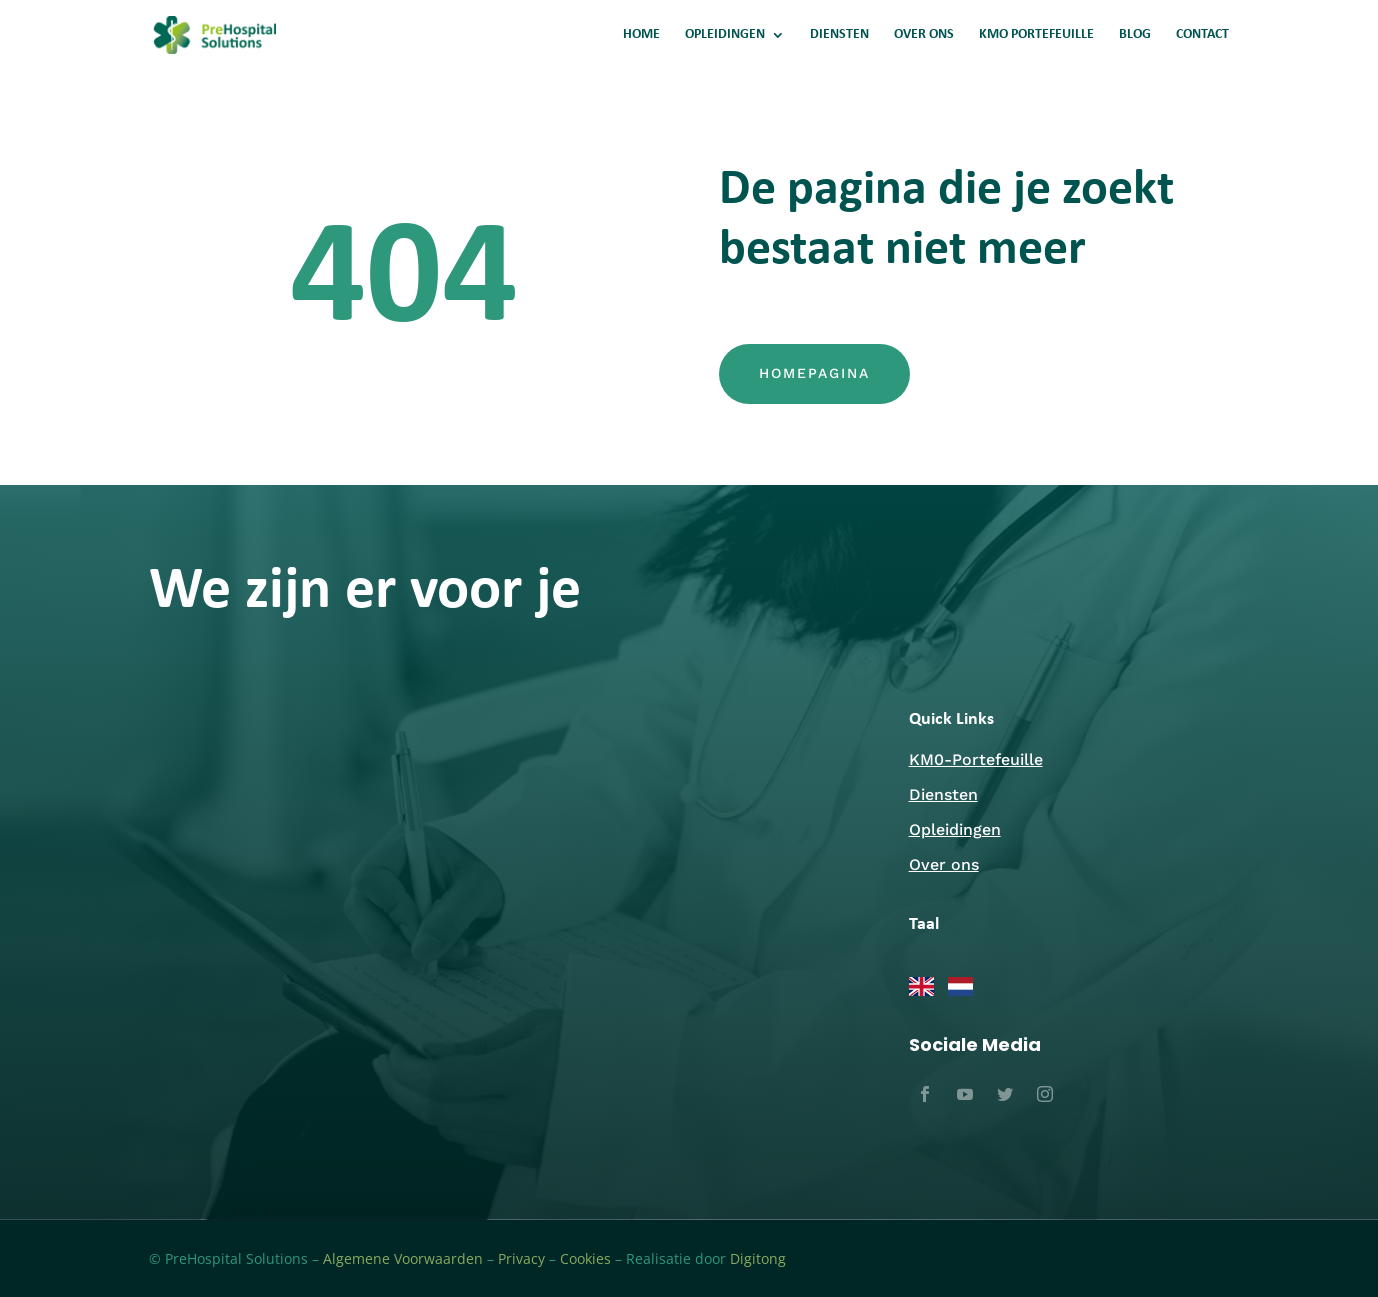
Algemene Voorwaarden (403, 1258)
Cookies (585, 1258)
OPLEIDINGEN (725, 35)
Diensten (943, 794)
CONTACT (1202, 35)
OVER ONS (924, 35)
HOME (641, 35)
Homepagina (814, 373)
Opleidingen (955, 829)
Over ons (944, 864)
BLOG (1135, 35)
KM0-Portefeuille (976, 759)
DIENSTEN (839, 35)
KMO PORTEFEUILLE (1036, 35)
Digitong (758, 1258)
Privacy (521, 1258)
